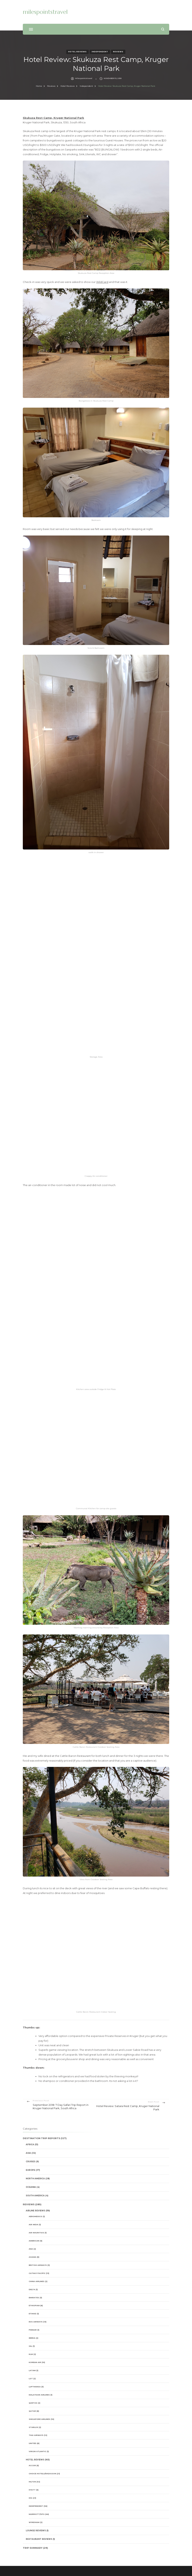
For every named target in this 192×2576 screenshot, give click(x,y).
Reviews (118, 52)
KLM (31, 2354)
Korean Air (35, 2362)
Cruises (30, 2161)
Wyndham (34, 2522)
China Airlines (36, 2281)
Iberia (32, 2338)
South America (35, 2195)
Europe (30, 2170)
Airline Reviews (35, 2210)
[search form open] (162, 29)
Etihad (32, 2314)
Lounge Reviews (36, 2530)
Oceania (31, 2187)
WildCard (102, 281)
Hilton (32, 2482)
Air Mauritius (36, 2233)
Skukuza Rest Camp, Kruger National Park (53, 117)
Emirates (34, 2297)
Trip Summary (32, 2548)
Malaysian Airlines (39, 2395)
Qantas (33, 2403)
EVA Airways (36, 2322)
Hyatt (32, 2490)
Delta (32, 2289)
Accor (32, 2465)
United (32, 2443)
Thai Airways (36, 2435)
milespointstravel (45, 11)
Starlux (33, 2427)
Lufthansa (35, 2387)
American (34, 2241)
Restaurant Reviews (39, 2539)
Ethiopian (34, 2305)
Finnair (33, 2330)
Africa (30, 2144)
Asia (28, 2153)
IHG (30, 2498)
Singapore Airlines (39, 2419)
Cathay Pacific (37, 2273)
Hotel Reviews (77, 52)
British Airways (38, 2265)
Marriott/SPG (37, 2514)
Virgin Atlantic (37, 2451)
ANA (31, 2249)
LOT (31, 2378)
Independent (100, 52)
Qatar (32, 2411)
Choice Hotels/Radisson (42, 2473)
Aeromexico (35, 2216)
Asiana (32, 2257)
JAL (30, 2346)
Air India (33, 2224)
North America (35, 2178)
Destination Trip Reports (41, 2138)
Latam (32, 2370)
